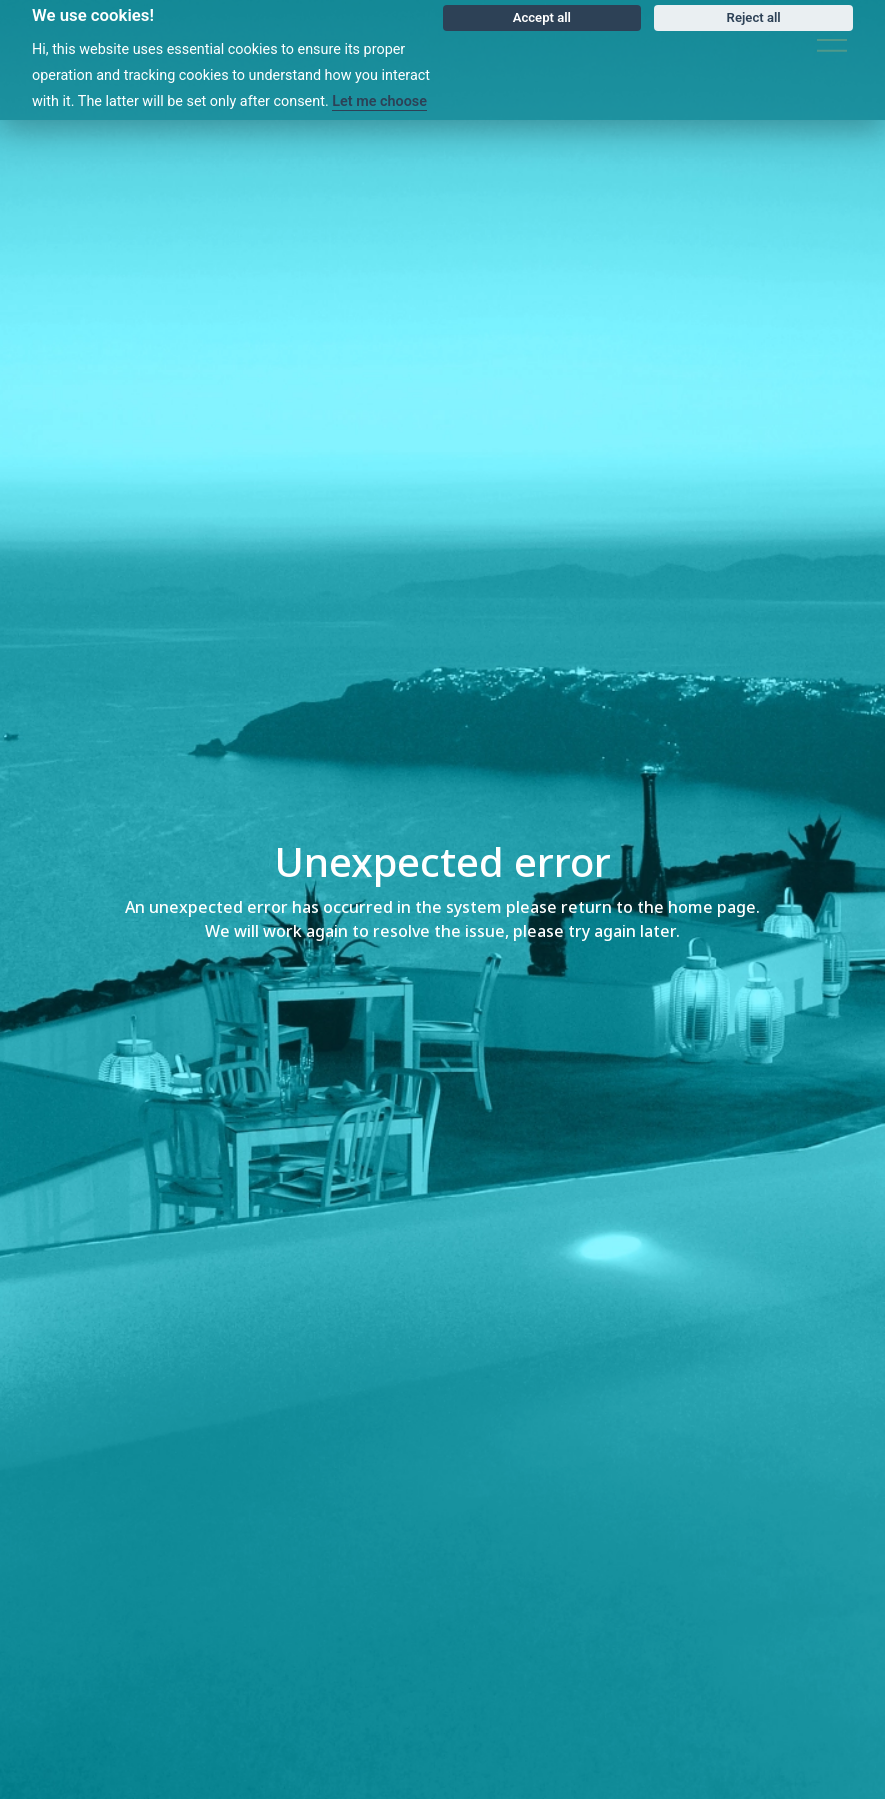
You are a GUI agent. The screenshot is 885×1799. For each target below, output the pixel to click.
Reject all (754, 17)
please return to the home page (631, 907)
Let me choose (379, 101)
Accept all (542, 17)
